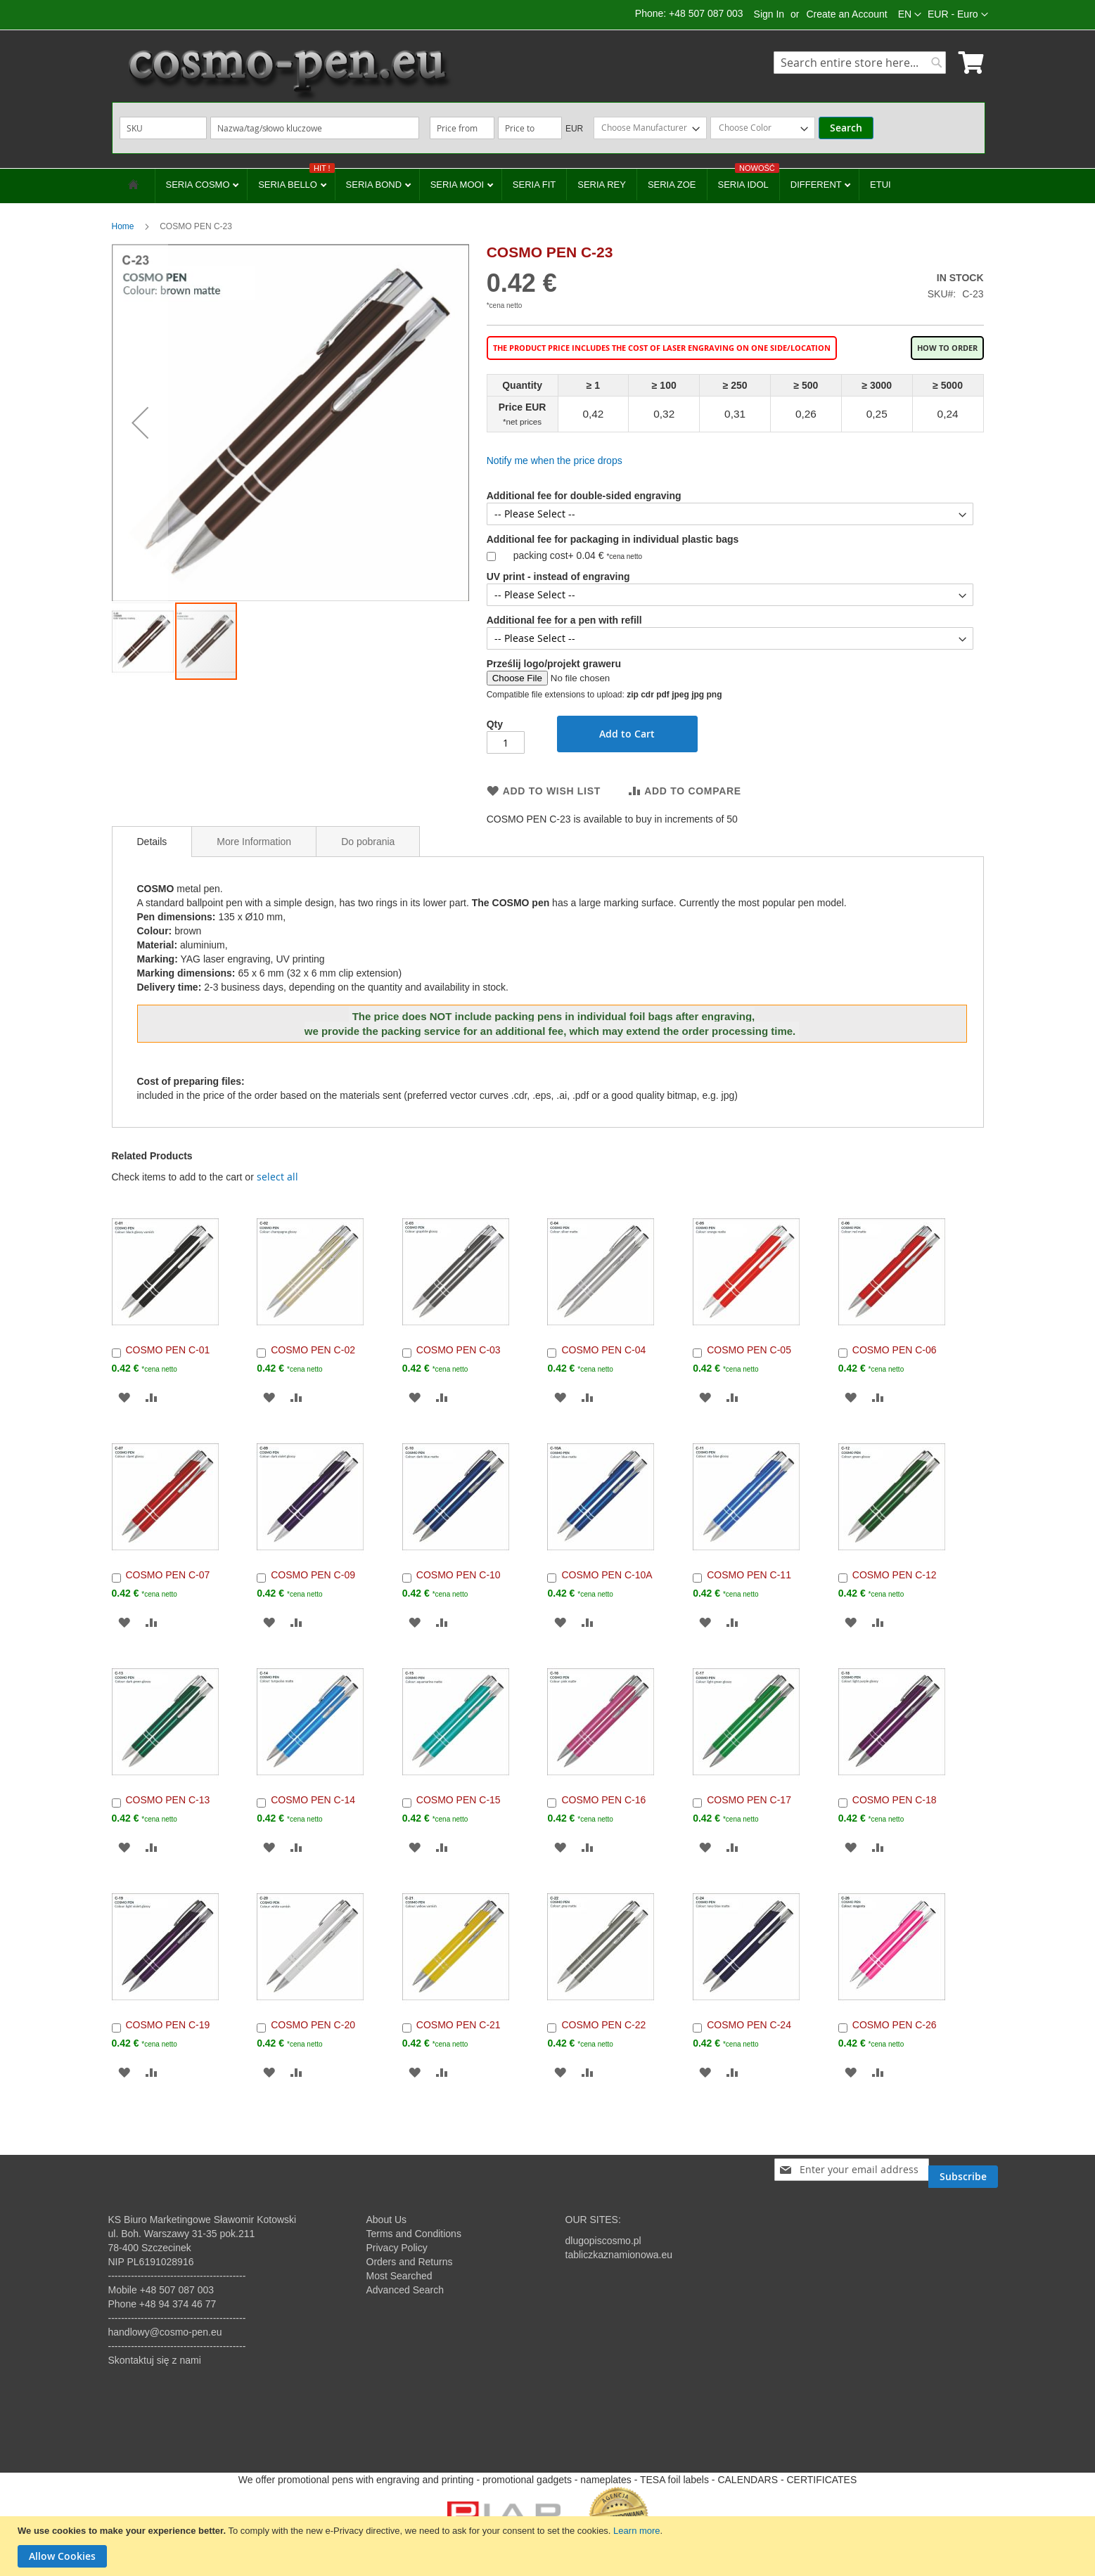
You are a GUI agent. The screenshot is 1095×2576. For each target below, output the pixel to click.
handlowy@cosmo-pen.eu (165, 2332)
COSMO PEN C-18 (894, 1799)
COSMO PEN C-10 (458, 1574)
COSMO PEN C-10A (606, 1574)
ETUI (880, 184)
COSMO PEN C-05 (749, 1349)
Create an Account (847, 14)
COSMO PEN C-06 (894, 1349)
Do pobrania (368, 841)
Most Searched (399, 2275)
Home (123, 226)
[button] (957, 14)
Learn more (636, 2530)
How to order (947, 348)
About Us (386, 2219)
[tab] (152, 841)
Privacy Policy (397, 2247)
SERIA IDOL (748, 179)
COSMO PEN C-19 (168, 2024)
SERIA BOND (375, 184)
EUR (574, 129)
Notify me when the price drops (554, 460)
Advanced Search (405, 2289)
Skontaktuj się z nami (154, 2360)
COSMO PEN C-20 (313, 2024)
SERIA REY (601, 184)
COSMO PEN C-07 (168, 1574)
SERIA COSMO (199, 184)
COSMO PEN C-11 (749, 1574)
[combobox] (860, 62)
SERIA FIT (534, 184)
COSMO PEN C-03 (458, 1349)
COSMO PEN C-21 (458, 2024)
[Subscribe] (963, 2169)
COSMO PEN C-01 (168, 1349)
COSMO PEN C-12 (894, 1574)
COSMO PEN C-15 (458, 1799)
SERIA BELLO (296, 179)
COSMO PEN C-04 (603, 1349)
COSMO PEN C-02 (313, 1349)
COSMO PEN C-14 (313, 1799)
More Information (254, 841)
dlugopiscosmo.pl (603, 2240)
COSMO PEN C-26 (894, 2024)
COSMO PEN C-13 (168, 1799)
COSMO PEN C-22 (603, 2024)
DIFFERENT (817, 184)
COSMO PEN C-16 (603, 1799)
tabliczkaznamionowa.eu (619, 2254)
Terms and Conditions (413, 2233)
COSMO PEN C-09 (313, 1574)
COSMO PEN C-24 (749, 2024)
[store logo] (287, 74)
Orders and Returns (409, 2261)
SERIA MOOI (458, 184)
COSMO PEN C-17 (749, 1799)
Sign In (769, 14)
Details (152, 841)
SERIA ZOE (672, 184)
